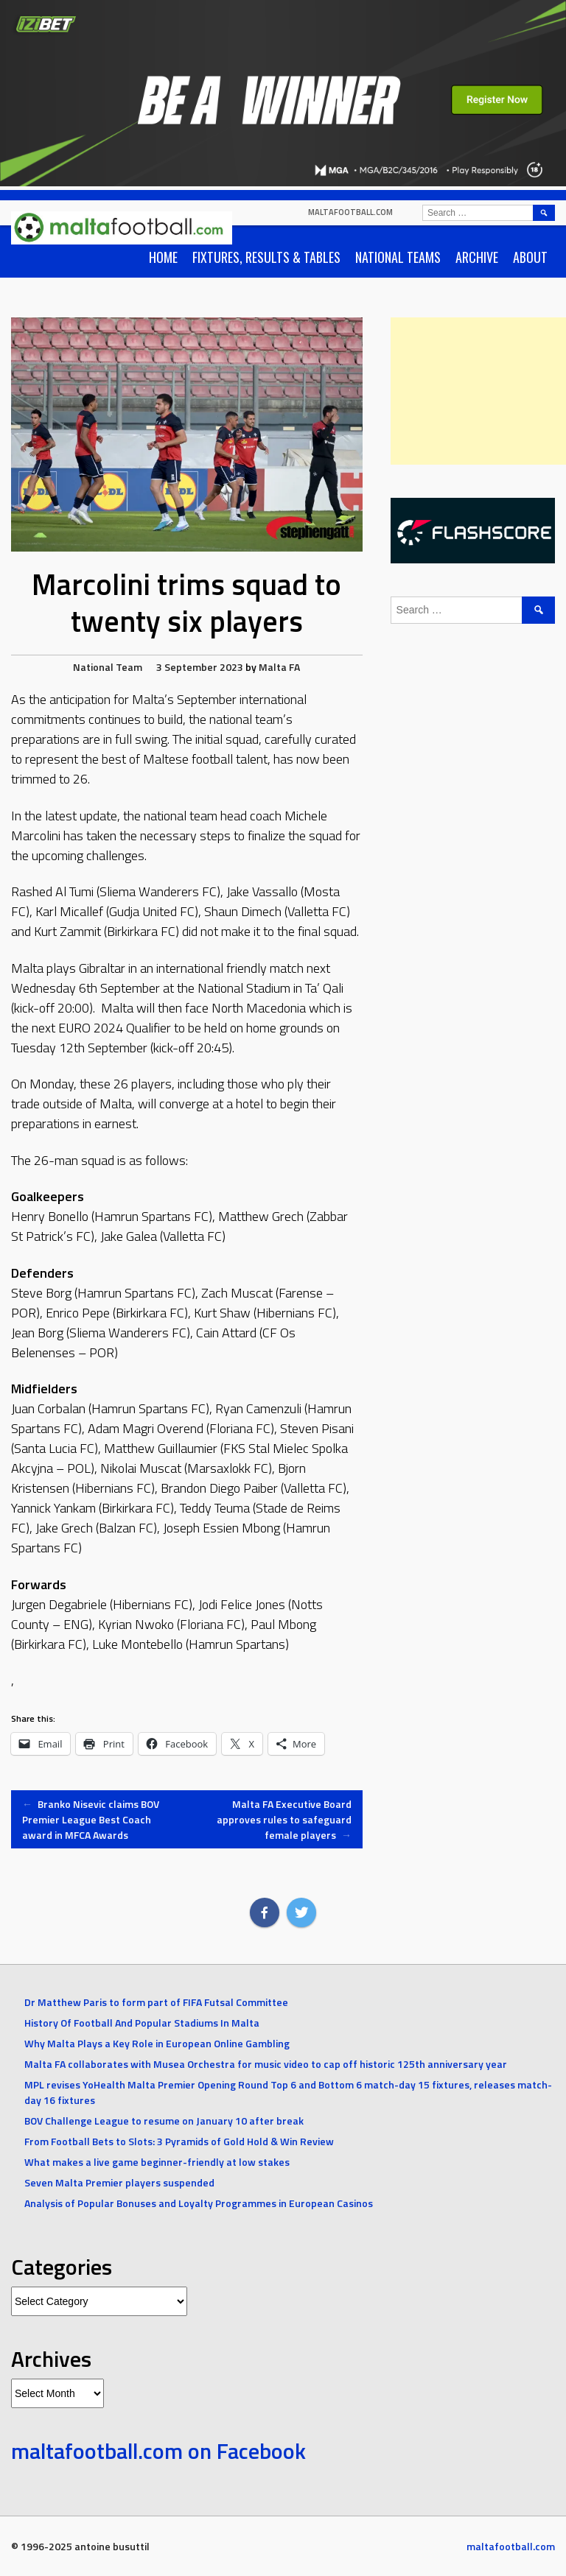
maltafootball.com (350, 212)
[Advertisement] (478, 391)
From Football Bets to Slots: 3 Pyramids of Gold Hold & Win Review (179, 2141)
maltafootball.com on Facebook (158, 2451)
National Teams (398, 257)
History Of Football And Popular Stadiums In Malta (141, 2022)
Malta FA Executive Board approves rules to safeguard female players (284, 1819)
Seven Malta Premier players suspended (119, 2182)
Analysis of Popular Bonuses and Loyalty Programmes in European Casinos (198, 2203)
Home (163, 257)
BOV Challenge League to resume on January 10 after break (164, 2120)
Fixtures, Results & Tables (266, 257)
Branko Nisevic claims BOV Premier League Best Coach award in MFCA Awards (90, 1819)
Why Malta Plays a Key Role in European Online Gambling (157, 2043)
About (530, 257)
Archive (476, 257)
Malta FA (279, 667)
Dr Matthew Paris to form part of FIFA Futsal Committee (156, 2002)
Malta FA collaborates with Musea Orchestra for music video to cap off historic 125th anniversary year (265, 2064)
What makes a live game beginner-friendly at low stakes (157, 2161)
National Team (107, 667)
